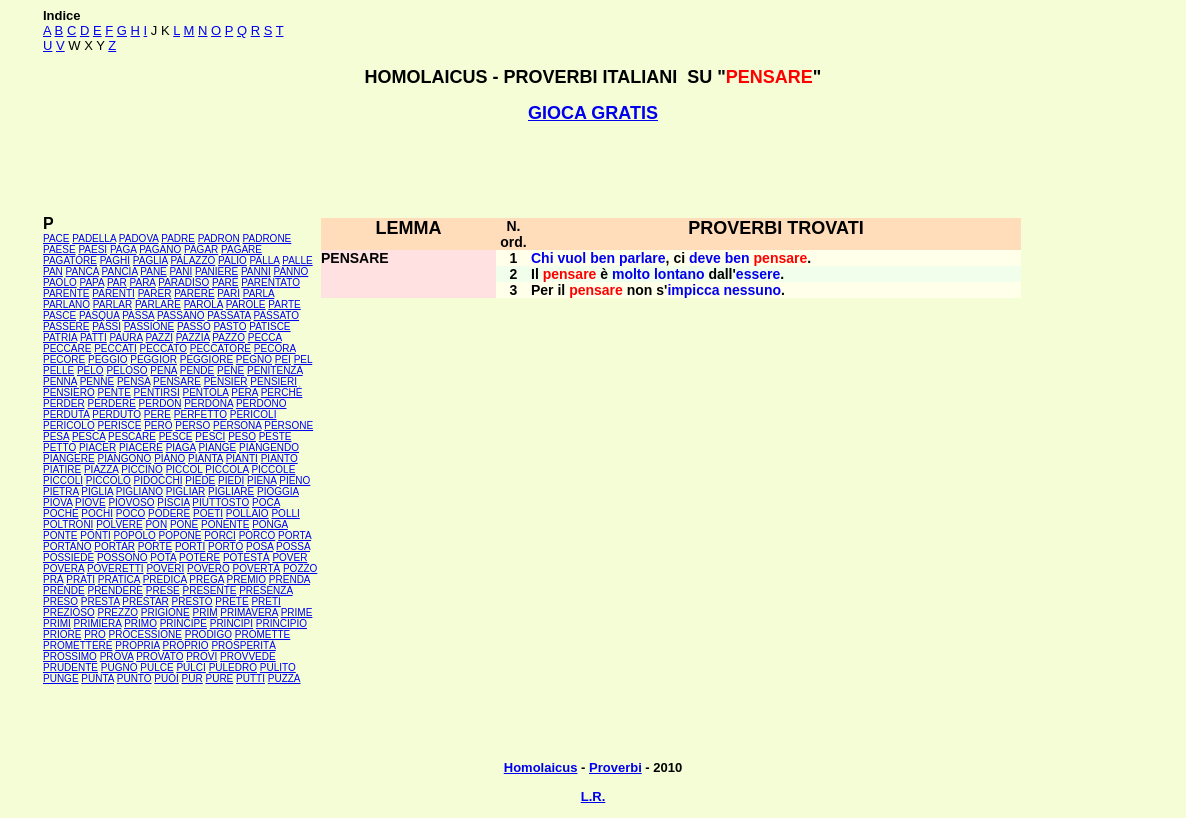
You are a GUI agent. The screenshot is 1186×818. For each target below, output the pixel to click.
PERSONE (288, 425)
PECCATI (115, 348)
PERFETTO (200, 414)
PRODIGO (208, 634)
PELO (90, 370)
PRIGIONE (165, 612)
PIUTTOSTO (220, 502)
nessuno (752, 290)
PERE (157, 414)
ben (602, 258)
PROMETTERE (77, 645)
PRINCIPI (231, 623)
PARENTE (66, 293)
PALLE (297, 260)
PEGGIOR (153, 359)
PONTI (95, 535)
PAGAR (201, 249)
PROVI (201, 656)
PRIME (297, 612)
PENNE (97, 381)
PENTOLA (206, 392)
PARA (143, 282)
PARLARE (158, 304)
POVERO (208, 568)
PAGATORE (70, 260)
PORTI (190, 546)
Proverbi (615, 767)
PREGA (206, 579)
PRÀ (53, 579)
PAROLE (246, 304)
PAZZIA (193, 337)
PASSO (194, 326)
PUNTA (97, 678)
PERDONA (208, 403)
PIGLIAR (185, 491)
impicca (693, 290)
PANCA (82, 271)
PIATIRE (62, 469)
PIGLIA (97, 491)
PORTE (155, 546)
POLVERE (119, 524)
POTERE (199, 557)
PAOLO (60, 282)
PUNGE (61, 678)
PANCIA (120, 271)
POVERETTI (115, 568)
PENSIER (226, 381)
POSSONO (122, 557)
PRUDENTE (70, 667)
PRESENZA (265, 590)
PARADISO (183, 282)
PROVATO (159, 656)
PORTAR (114, 546)
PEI (283, 359)
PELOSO (126, 370)
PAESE (59, 249)
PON (156, 524)
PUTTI (250, 678)
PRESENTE (210, 590)
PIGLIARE (231, 491)
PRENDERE (115, 590)
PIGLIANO (139, 491)
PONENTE (225, 524)
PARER (155, 293)
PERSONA (237, 425)
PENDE (197, 370)
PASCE (59, 315)
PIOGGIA (278, 491)
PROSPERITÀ (243, 645)
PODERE (169, 513)
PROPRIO (185, 645)
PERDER (64, 403)
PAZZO (228, 337)
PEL (303, 359)
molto (631, 274)
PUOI (166, 678)
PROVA (117, 656)
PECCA (265, 337)
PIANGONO (124, 458)
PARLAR (112, 304)
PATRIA (60, 337)
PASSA (138, 315)
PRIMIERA (98, 623)
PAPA (92, 282)
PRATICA (119, 579)
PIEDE (200, 480)
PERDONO (261, 403)
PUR (192, 678)
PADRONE (267, 238)
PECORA (275, 348)
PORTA (294, 535)
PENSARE (177, 381)
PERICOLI (253, 414)
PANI (181, 271)
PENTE (113, 392)
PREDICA (165, 579)
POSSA (293, 546)
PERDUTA (66, 414)
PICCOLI (63, 480)
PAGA (123, 249)
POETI (208, 513)
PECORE (64, 359)
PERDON (160, 403)
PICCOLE (273, 469)
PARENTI (113, 293)
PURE (219, 678)
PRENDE (64, 590)
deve (705, 258)
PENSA (133, 381)
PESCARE (132, 436)
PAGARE (241, 249)
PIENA (261, 480)
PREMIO (246, 579)
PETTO (59, 447)
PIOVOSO (131, 502)
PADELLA (94, 238)
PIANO (169, 458)
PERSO (192, 425)
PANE (153, 271)
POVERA (63, 568)
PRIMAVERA (249, 612)
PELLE (58, 370)
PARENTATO (270, 282)
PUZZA (284, 678)
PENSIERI (273, 381)
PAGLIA (150, 260)
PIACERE (141, 447)
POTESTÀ (246, 557)
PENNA (60, 381)
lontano (679, 274)
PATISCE (269, 326)
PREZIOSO (69, 612)
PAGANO (160, 249)
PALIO (232, 260)
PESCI (210, 436)
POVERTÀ (257, 568)
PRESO (60, 601)
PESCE (176, 436)
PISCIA (173, 502)
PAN (53, 271)
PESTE (275, 436)
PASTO (229, 326)
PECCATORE (220, 348)
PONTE (60, 535)
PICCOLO (108, 480)
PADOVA (139, 238)
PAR (117, 282)
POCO (130, 513)
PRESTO (192, 601)
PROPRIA (137, 645)
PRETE (231, 601)
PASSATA (228, 315)
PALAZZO (192, 260)
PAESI (92, 249)
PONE (184, 524)
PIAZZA (101, 469)
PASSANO (181, 315)
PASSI (106, 326)
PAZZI (159, 337)
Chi (542, 258)
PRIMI (57, 623)
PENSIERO (69, 392)
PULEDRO (233, 667)
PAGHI (115, 260)
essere (758, 274)
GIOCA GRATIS (593, 113)
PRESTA (100, 601)
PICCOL (184, 469)
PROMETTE (263, 634)
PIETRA (61, 491)
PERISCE (119, 425)
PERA (244, 392)
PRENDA (289, 579)
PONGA (270, 524)
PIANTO (279, 458)
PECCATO (163, 348)
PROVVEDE (248, 656)
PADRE (178, 238)
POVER (289, 557)
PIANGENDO (269, 447)
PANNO (291, 271)
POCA (266, 502)
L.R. (593, 796)
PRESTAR (145, 601)
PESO (242, 436)
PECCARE (67, 348)
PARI (228, 293)
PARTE (284, 304)
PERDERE (111, 403)
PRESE (163, 590)
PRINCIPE (183, 623)
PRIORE (62, 634)
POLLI (285, 513)
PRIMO (140, 623)
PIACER (97, 447)
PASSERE (66, 326)
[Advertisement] (593, 169)
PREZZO (117, 612)
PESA (56, 436)
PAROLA (203, 304)
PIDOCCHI (158, 480)
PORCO (257, 535)
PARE (225, 282)
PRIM (205, 612)
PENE (230, 370)
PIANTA (205, 458)
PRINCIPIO (281, 623)
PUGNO (119, 667)
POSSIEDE (68, 557)
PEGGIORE (206, 359)
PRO (95, 634)
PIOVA (57, 502)
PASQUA (99, 315)
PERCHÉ (282, 392)
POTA (163, 557)
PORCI (220, 535)
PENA (163, 370)
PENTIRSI (157, 392)
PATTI (93, 337)
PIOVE (90, 502)
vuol (571, 258)
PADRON (219, 238)
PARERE (194, 293)
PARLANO (66, 304)
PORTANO (67, 546)
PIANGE (217, 447)
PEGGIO (107, 359)
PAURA (126, 337)
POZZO (300, 568)
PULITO (278, 667)
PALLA (265, 260)
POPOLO (135, 535)
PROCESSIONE (145, 634)
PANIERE (216, 271)
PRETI (265, 601)
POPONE (180, 535)
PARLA (259, 293)
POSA (259, 546)
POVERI (165, 568)
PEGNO (254, 359)
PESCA (88, 436)
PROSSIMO (70, 656)
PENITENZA (275, 370)
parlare (642, 258)
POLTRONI (68, 524)
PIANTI (242, 458)
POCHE (61, 513)
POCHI (97, 513)
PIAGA (181, 447)
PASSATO (277, 315)
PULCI (190, 667)
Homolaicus (541, 767)
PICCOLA (226, 469)
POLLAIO (247, 513)
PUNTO (134, 678)
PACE (56, 238)
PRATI (80, 579)
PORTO (225, 546)
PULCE (156, 667)
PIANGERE (69, 458)
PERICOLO (69, 425)
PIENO (294, 480)
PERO (158, 425)
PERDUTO (116, 414)
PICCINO (142, 469)
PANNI (256, 271)
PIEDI (231, 480)
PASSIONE (149, 326)
